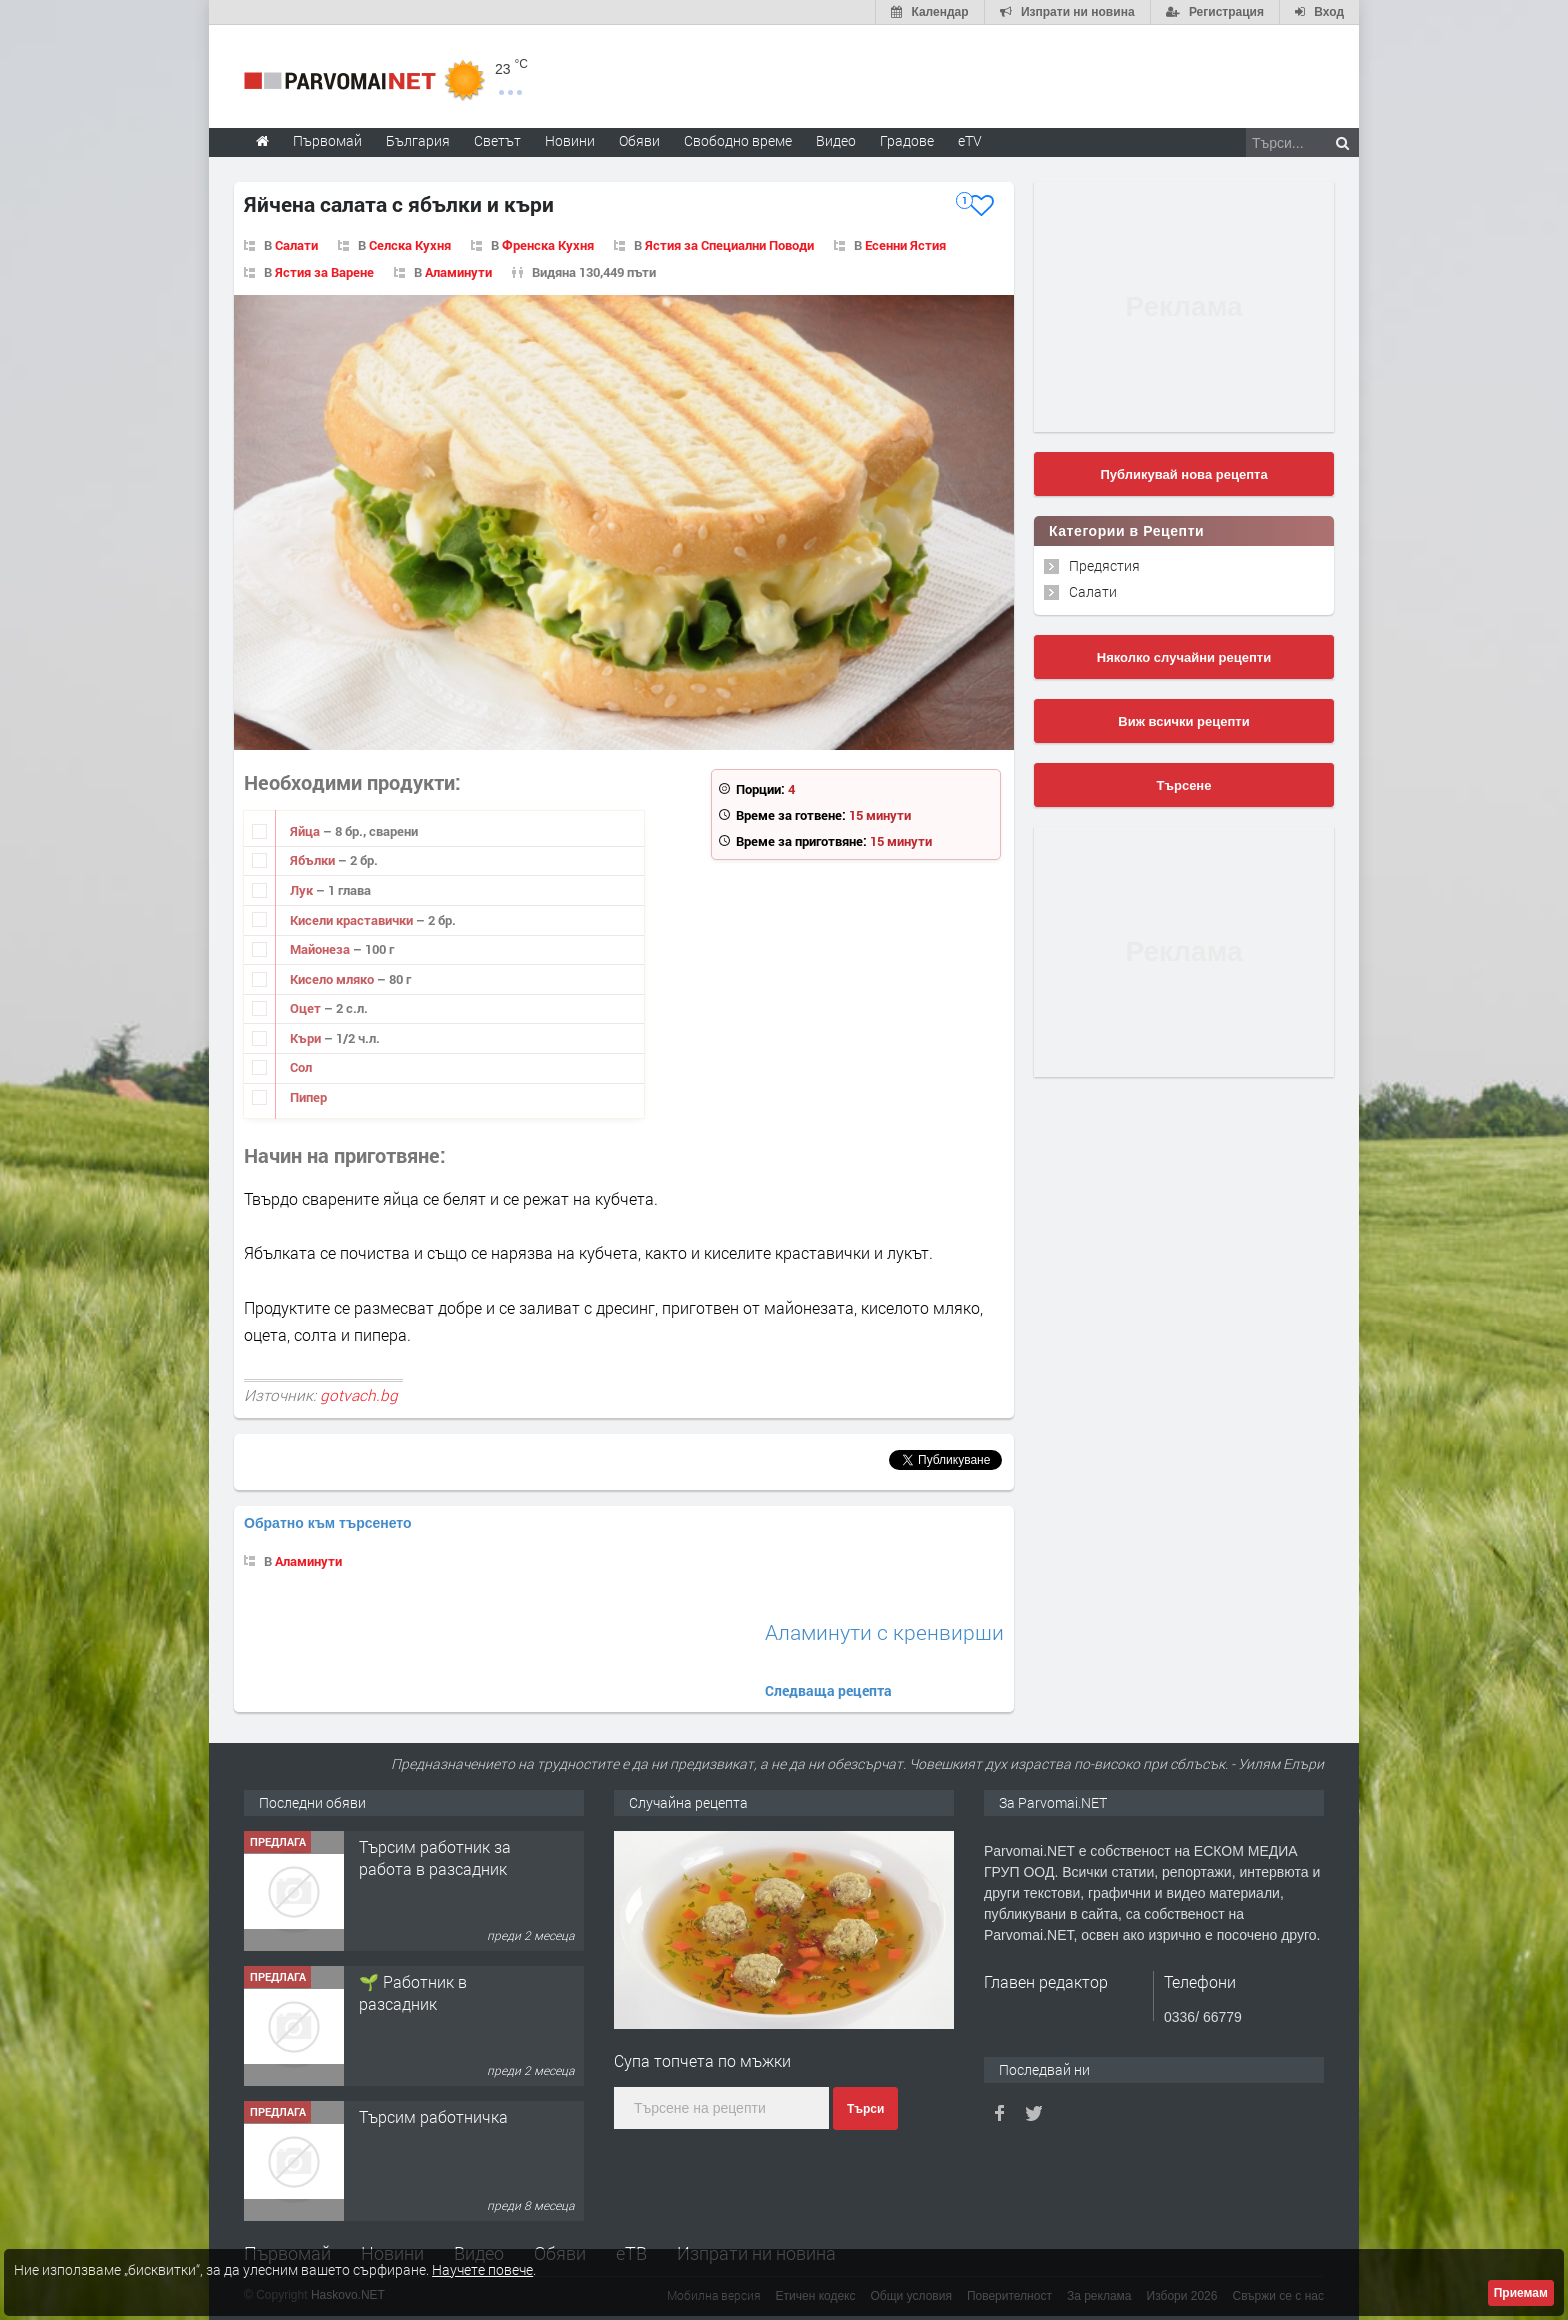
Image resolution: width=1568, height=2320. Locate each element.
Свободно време (738, 140)
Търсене (1184, 785)
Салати (296, 245)
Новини (570, 140)
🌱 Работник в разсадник (413, 1992)
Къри (307, 1038)
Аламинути (458, 272)
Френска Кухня (548, 245)
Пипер (308, 1097)
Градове (907, 140)
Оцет (307, 1008)
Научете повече (482, 2269)
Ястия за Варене (324, 272)
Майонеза (321, 949)
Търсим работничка (433, 2116)
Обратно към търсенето (328, 1523)
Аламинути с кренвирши (884, 1632)
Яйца (306, 831)
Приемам (1521, 2293)
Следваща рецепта (828, 1690)
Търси (865, 2109)
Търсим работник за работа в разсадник (435, 1857)
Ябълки (314, 860)
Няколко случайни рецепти (1184, 657)
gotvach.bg (359, 1395)
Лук (303, 890)
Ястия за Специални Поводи (729, 245)
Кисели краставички (353, 920)
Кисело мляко (333, 979)
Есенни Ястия (905, 245)
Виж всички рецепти (1183, 721)
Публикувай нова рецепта (1183, 474)
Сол (301, 1067)
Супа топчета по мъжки (702, 2060)
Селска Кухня (410, 245)
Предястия (1104, 565)
